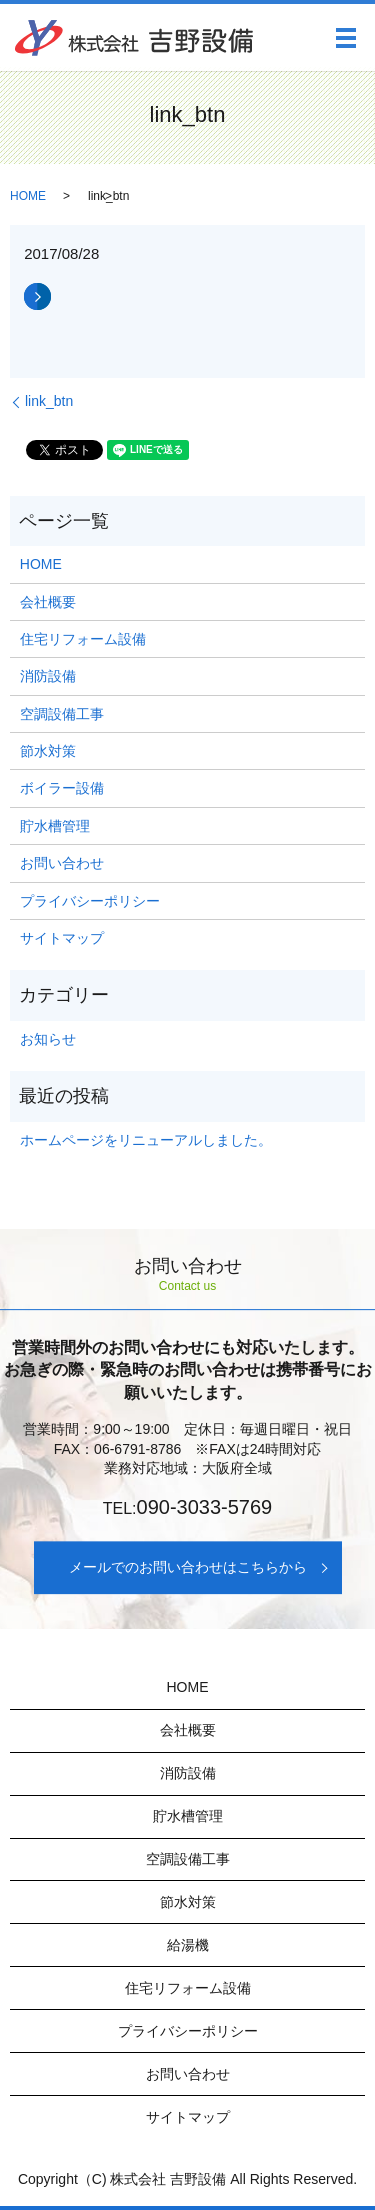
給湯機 (188, 1945)
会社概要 (48, 602)
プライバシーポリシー (90, 901)
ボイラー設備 (62, 788)
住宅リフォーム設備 (83, 639)
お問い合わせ (62, 863)
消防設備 (48, 676)
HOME (28, 196)
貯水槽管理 (55, 826)
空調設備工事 (62, 714)
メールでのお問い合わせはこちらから (188, 1567)
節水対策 (48, 751)
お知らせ (48, 1039)
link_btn (49, 401)
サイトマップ (62, 938)
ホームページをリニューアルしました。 (146, 1140)
